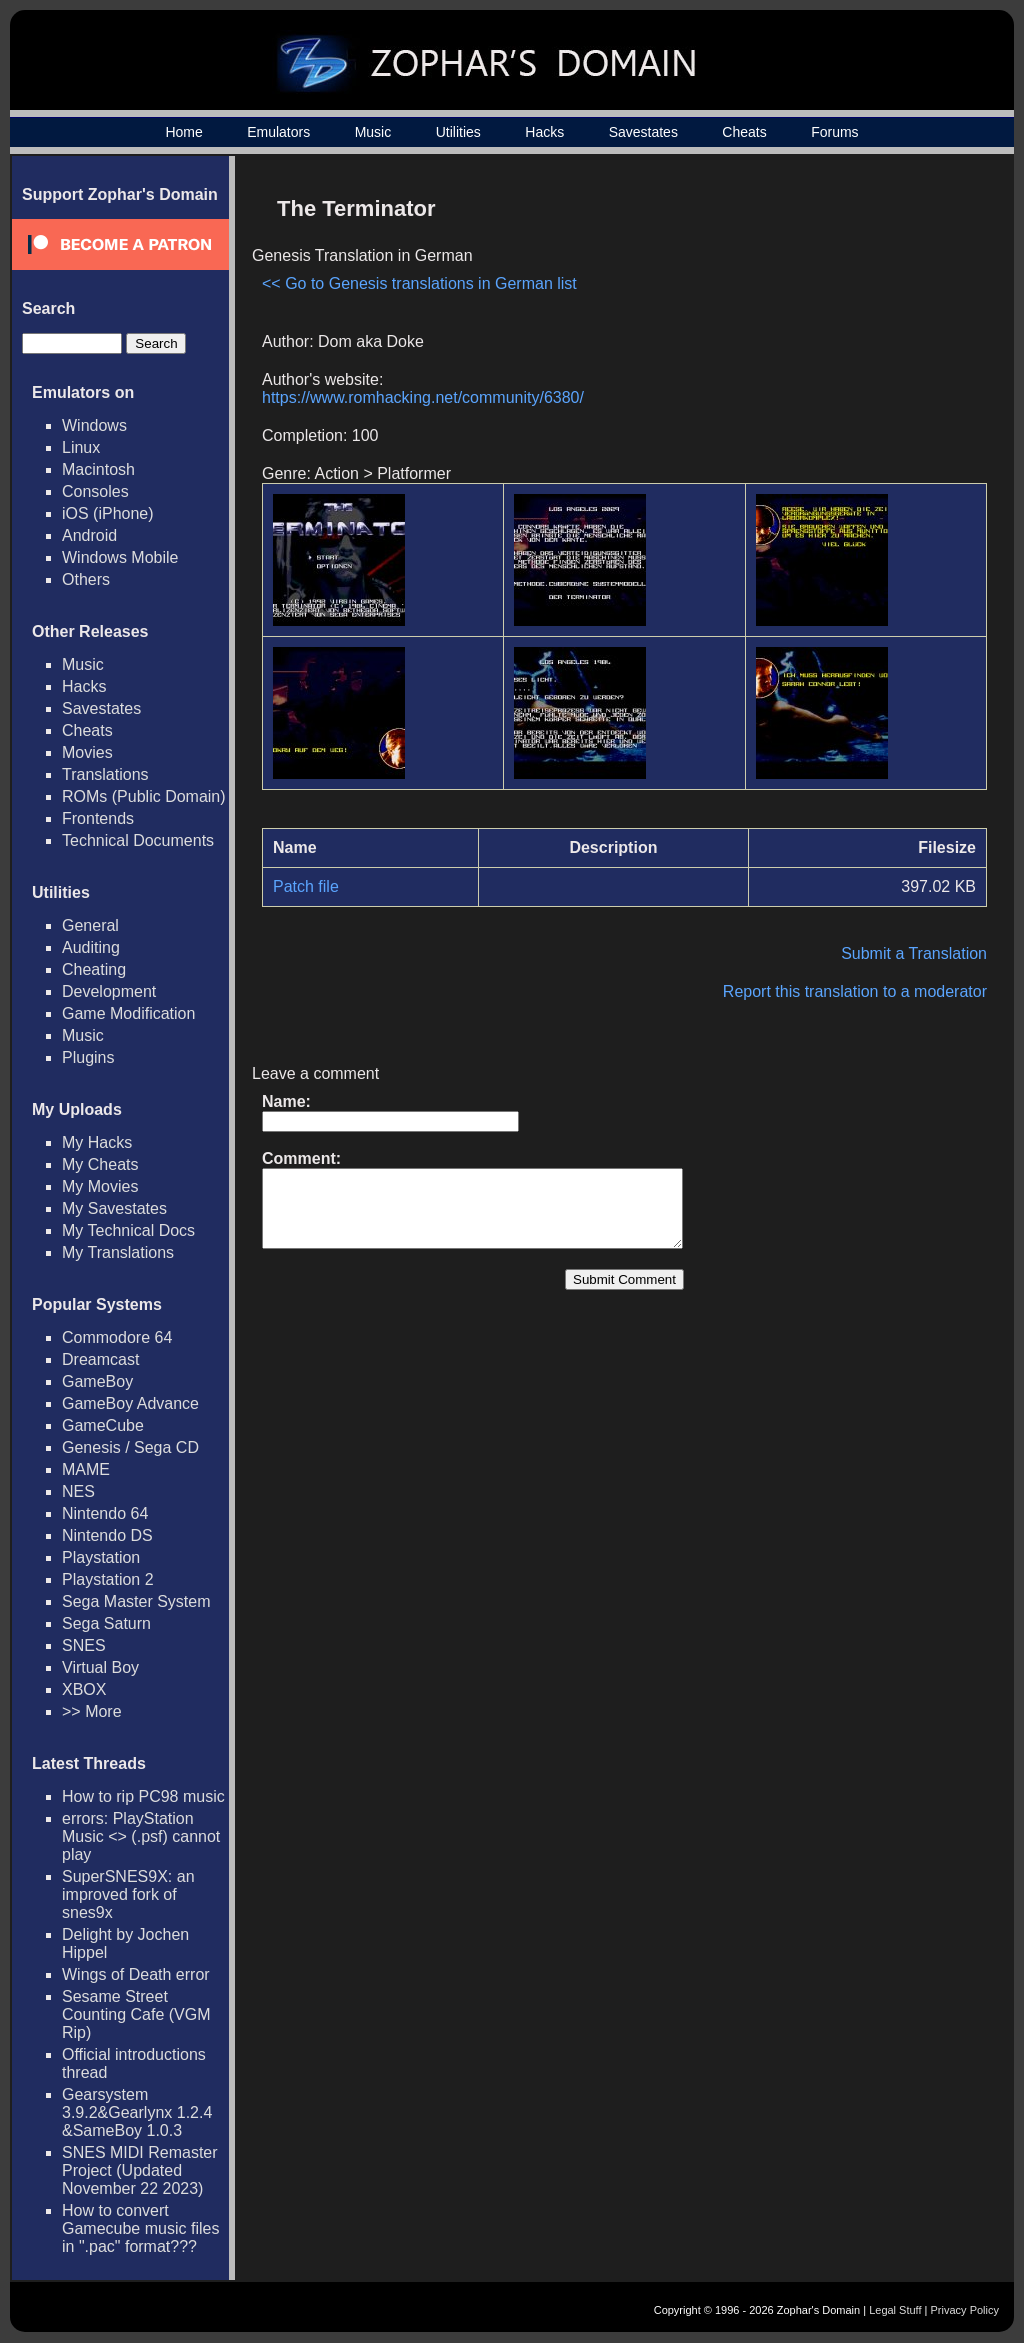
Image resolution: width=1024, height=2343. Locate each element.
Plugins (88, 1057)
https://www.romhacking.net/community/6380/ (423, 397)
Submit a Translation (914, 953)
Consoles (95, 491)
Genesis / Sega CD (130, 1447)
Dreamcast (100, 1359)
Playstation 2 (108, 1579)
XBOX (84, 1689)
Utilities (458, 132)
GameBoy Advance (130, 1403)
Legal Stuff (895, 2310)
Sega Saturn (106, 1623)
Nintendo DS (107, 1535)
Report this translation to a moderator (855, 991)
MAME (86, 1469)
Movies (87, 752)
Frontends (98, 818)
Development (109, 991)
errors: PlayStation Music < (141, 1836)
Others (86, 579)
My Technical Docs (128, 1230)
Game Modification (128, 1013)
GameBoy (97, 1381)
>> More (92, 1711)
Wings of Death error (136, 1974)
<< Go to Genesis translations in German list (419, 283)
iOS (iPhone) (108, 513)
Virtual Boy (100, 1667)
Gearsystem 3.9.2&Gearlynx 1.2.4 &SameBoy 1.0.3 (137, 2112)
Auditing (91, 947)
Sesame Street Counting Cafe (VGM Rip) (136, 2014)
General (90, 925)
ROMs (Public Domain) (144, 796)
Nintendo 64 (105, 1513)
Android (89, 535)
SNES (84, 1645)
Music (373, 132)
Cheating (94, 969)
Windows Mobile (120, 557)
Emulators (278, 132)
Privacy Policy (965, 2310)
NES (78, 1491)
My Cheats (100, 1164)
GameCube (103, 1425)
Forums (834, 132)
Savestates (643, 132)
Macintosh (98, 469)
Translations (105, 774)
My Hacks (97, 1142)
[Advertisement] (817, 326)
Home (183, 132)
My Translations (118, 1252)
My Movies (100, 1186)
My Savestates (114, 1208)
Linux (81, 447)
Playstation (101, 1557)
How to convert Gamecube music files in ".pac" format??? (140, 2228)
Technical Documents (138, 840)
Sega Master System (136, 1601)
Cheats (744, 132)
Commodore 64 (117, 1337)
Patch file (306, 886)
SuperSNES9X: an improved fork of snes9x (128, 1894)
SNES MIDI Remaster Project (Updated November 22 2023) (140, 2170)
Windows (94, 425)
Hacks (544, 132)
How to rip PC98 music (143, 1796)
